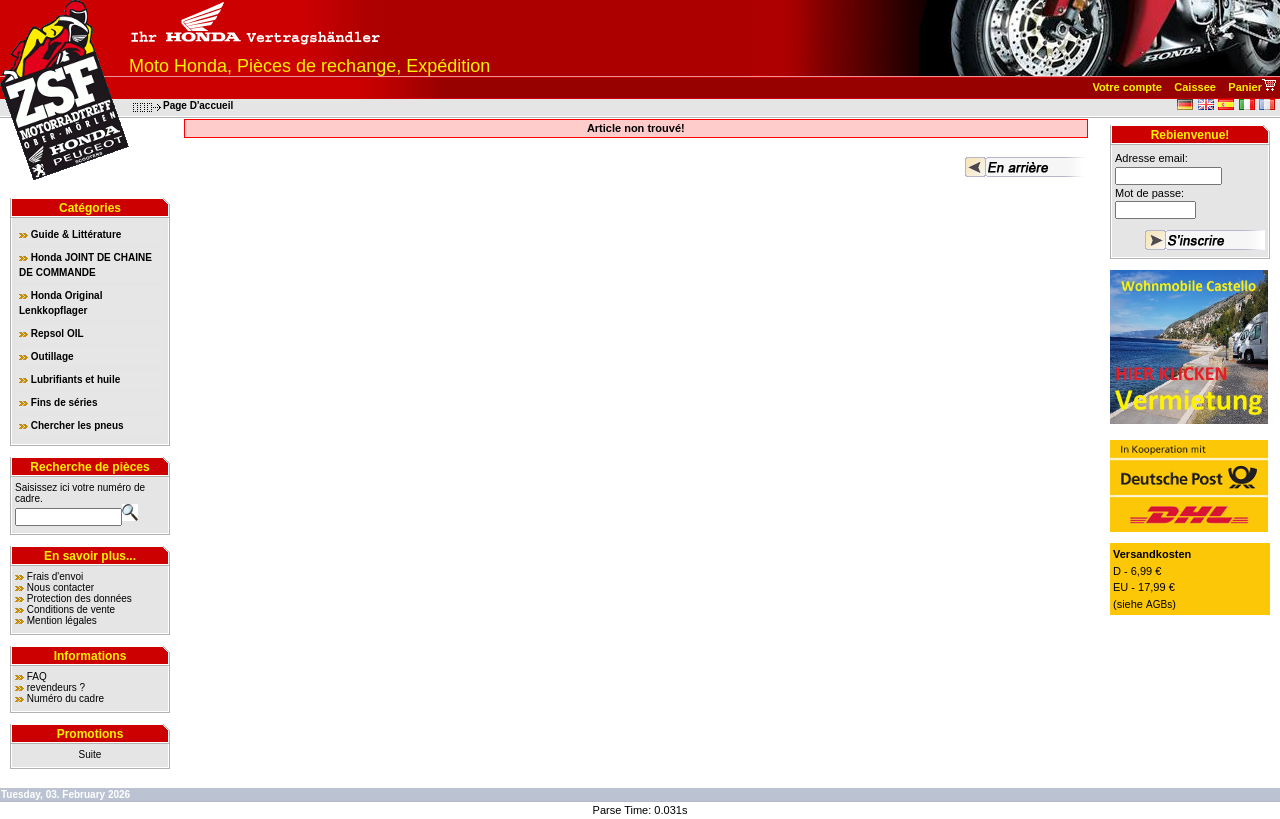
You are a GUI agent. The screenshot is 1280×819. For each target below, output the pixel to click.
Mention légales (62, 620)
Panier (1245, 87)
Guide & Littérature (70, 234)
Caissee (1195, 87)
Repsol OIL (51, 333)
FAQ (37, 676)
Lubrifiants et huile (69, 379)
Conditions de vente (71, 609)
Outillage (46, 356)
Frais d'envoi (55, 576)
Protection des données (79, 598)
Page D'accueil (198, 105)
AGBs (1159, 604)
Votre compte (1126, 87)
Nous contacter (60, 587)
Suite (90, 754)
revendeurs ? (56, 687)
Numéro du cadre (65, 698)
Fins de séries (58, 402)
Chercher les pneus (71, 425)
